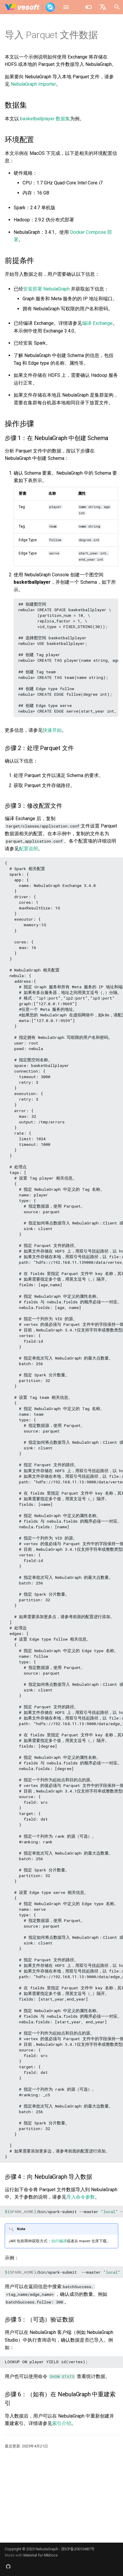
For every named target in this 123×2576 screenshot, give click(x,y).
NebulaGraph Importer (33, 84)
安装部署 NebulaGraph (46, 289)
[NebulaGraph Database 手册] (30, 7)
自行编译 (59, 2241)
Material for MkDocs (40, 2555)
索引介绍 (61, 2423)
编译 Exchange (97, 323)
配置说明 (28, 848)
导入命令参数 (80, 2197)
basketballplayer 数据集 (45, 118)
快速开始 (52, 730)
